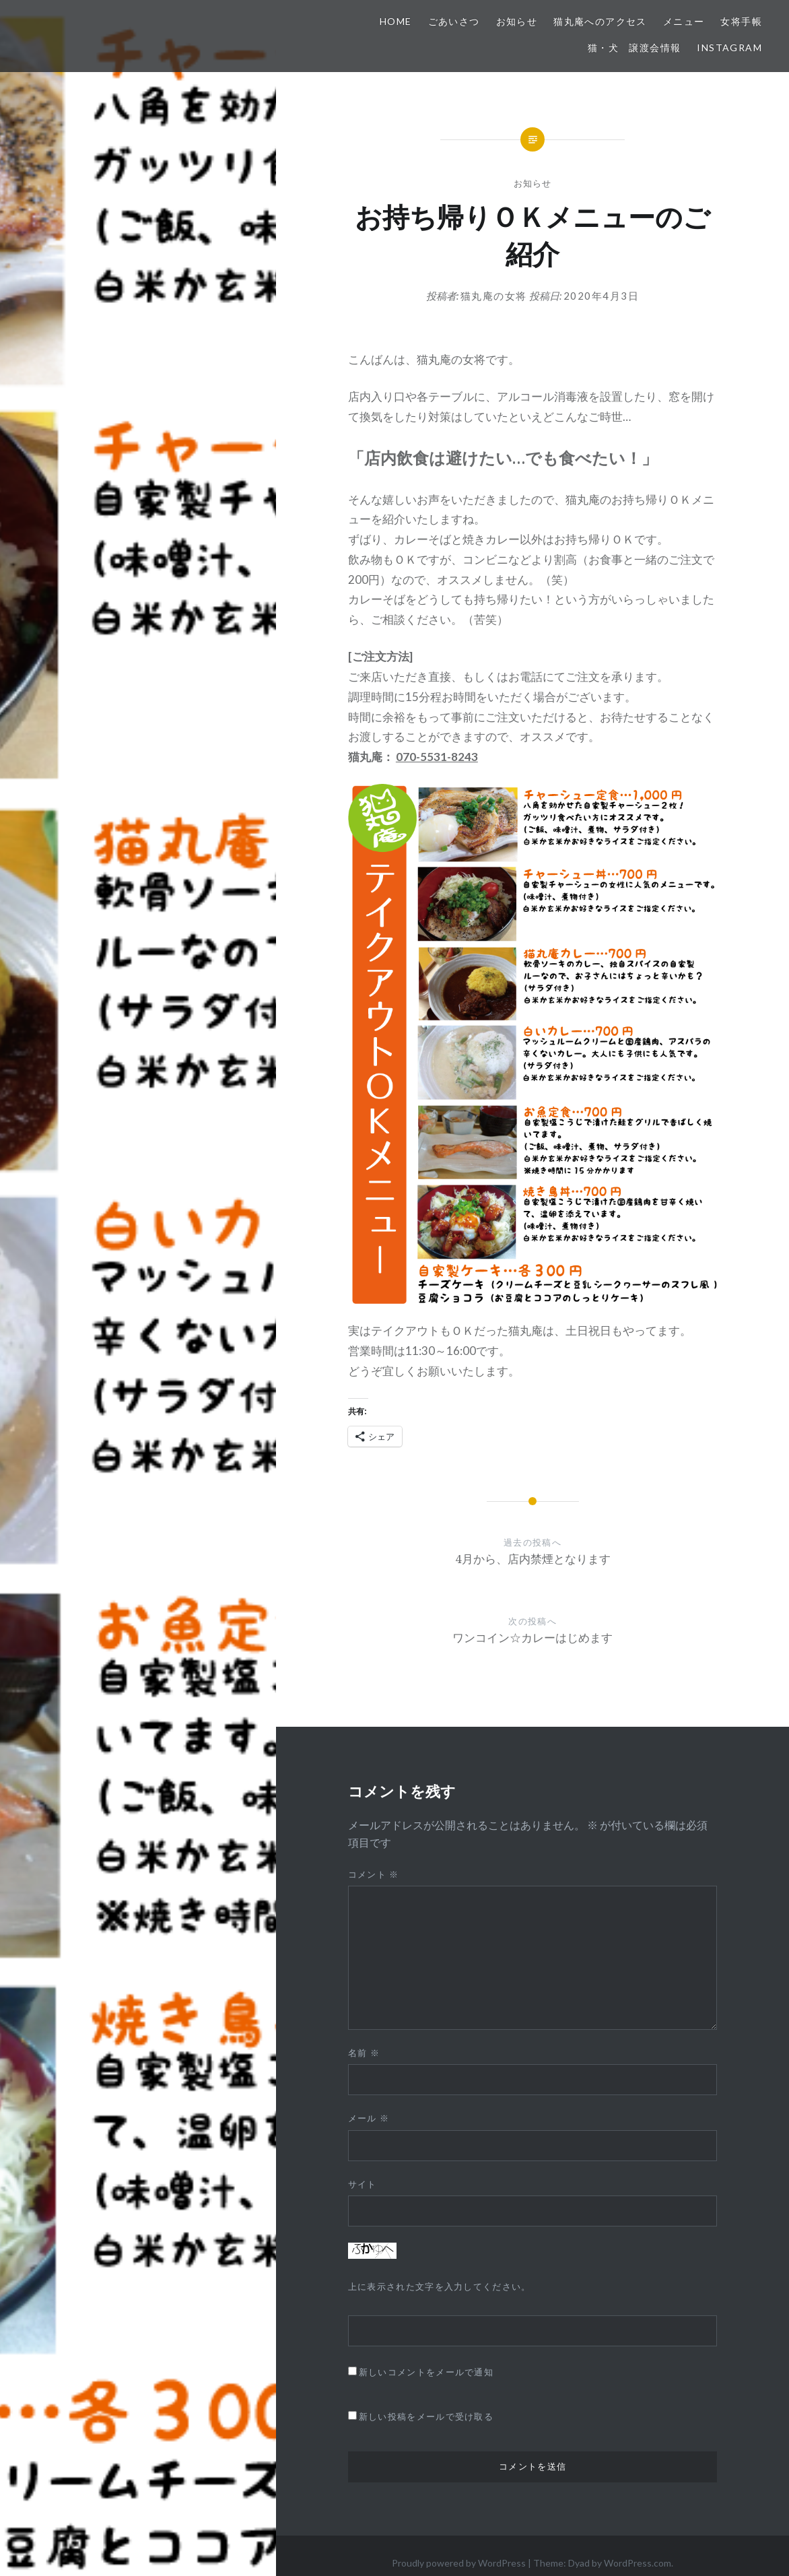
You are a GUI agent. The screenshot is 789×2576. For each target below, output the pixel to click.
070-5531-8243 (437, 757)
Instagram (729, 47)
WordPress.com (637, 2563)
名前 (364, 2052)
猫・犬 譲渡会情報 (634, 47)
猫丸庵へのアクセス (600, 21)
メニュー (684, 21)
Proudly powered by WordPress (459, 2563)
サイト (362, 2184)
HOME (396, 21)
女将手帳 (741, 21)
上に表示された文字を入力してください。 (439, 2286)
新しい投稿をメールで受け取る (426, 2416)
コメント (373, 1874)
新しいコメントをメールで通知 (426, 2372)
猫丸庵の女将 (493, 296)
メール (369, 2118)
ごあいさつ (454, 21)
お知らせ (517, 21)
